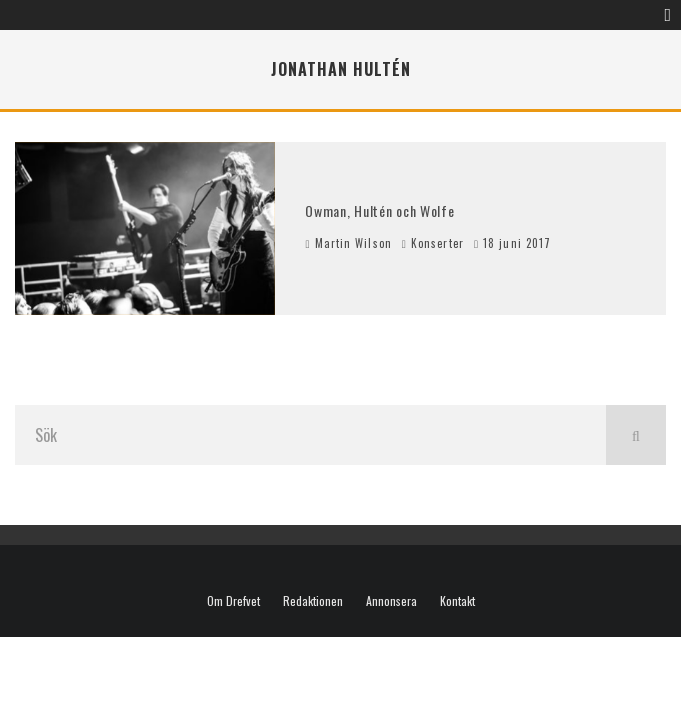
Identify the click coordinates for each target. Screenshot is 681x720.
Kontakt (457, 601)
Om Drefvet (233, 601)
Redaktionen (313, 601)
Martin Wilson (348, 243)
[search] (636, 435)
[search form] (310, 435)
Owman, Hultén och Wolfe (379, 210)
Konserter (437, 243)
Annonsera (391, 601)
